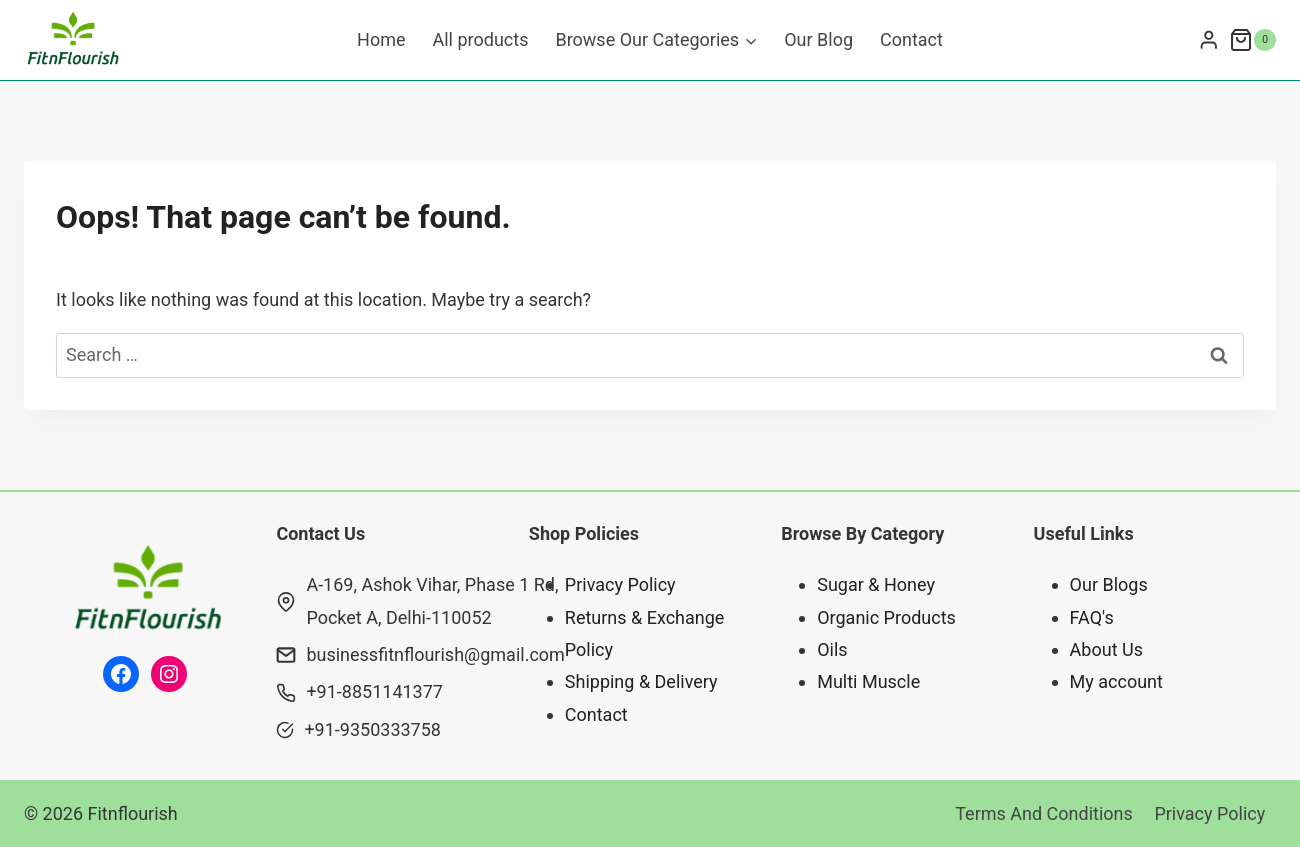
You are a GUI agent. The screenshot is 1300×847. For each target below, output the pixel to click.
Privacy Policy (620, 584)
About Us (1106, 649)
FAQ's (1092, 617)
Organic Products (886, 617)
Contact (911, 39)
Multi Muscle (868, 681)
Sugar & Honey (876, 584)
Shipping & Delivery (641, 681)
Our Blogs (1109, 584)
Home (381, 39)
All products (481, 39)
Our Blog (818, 39)
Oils (832, 649)
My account (1116, 681)
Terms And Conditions (1044, 813)
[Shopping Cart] (1252, 40)
